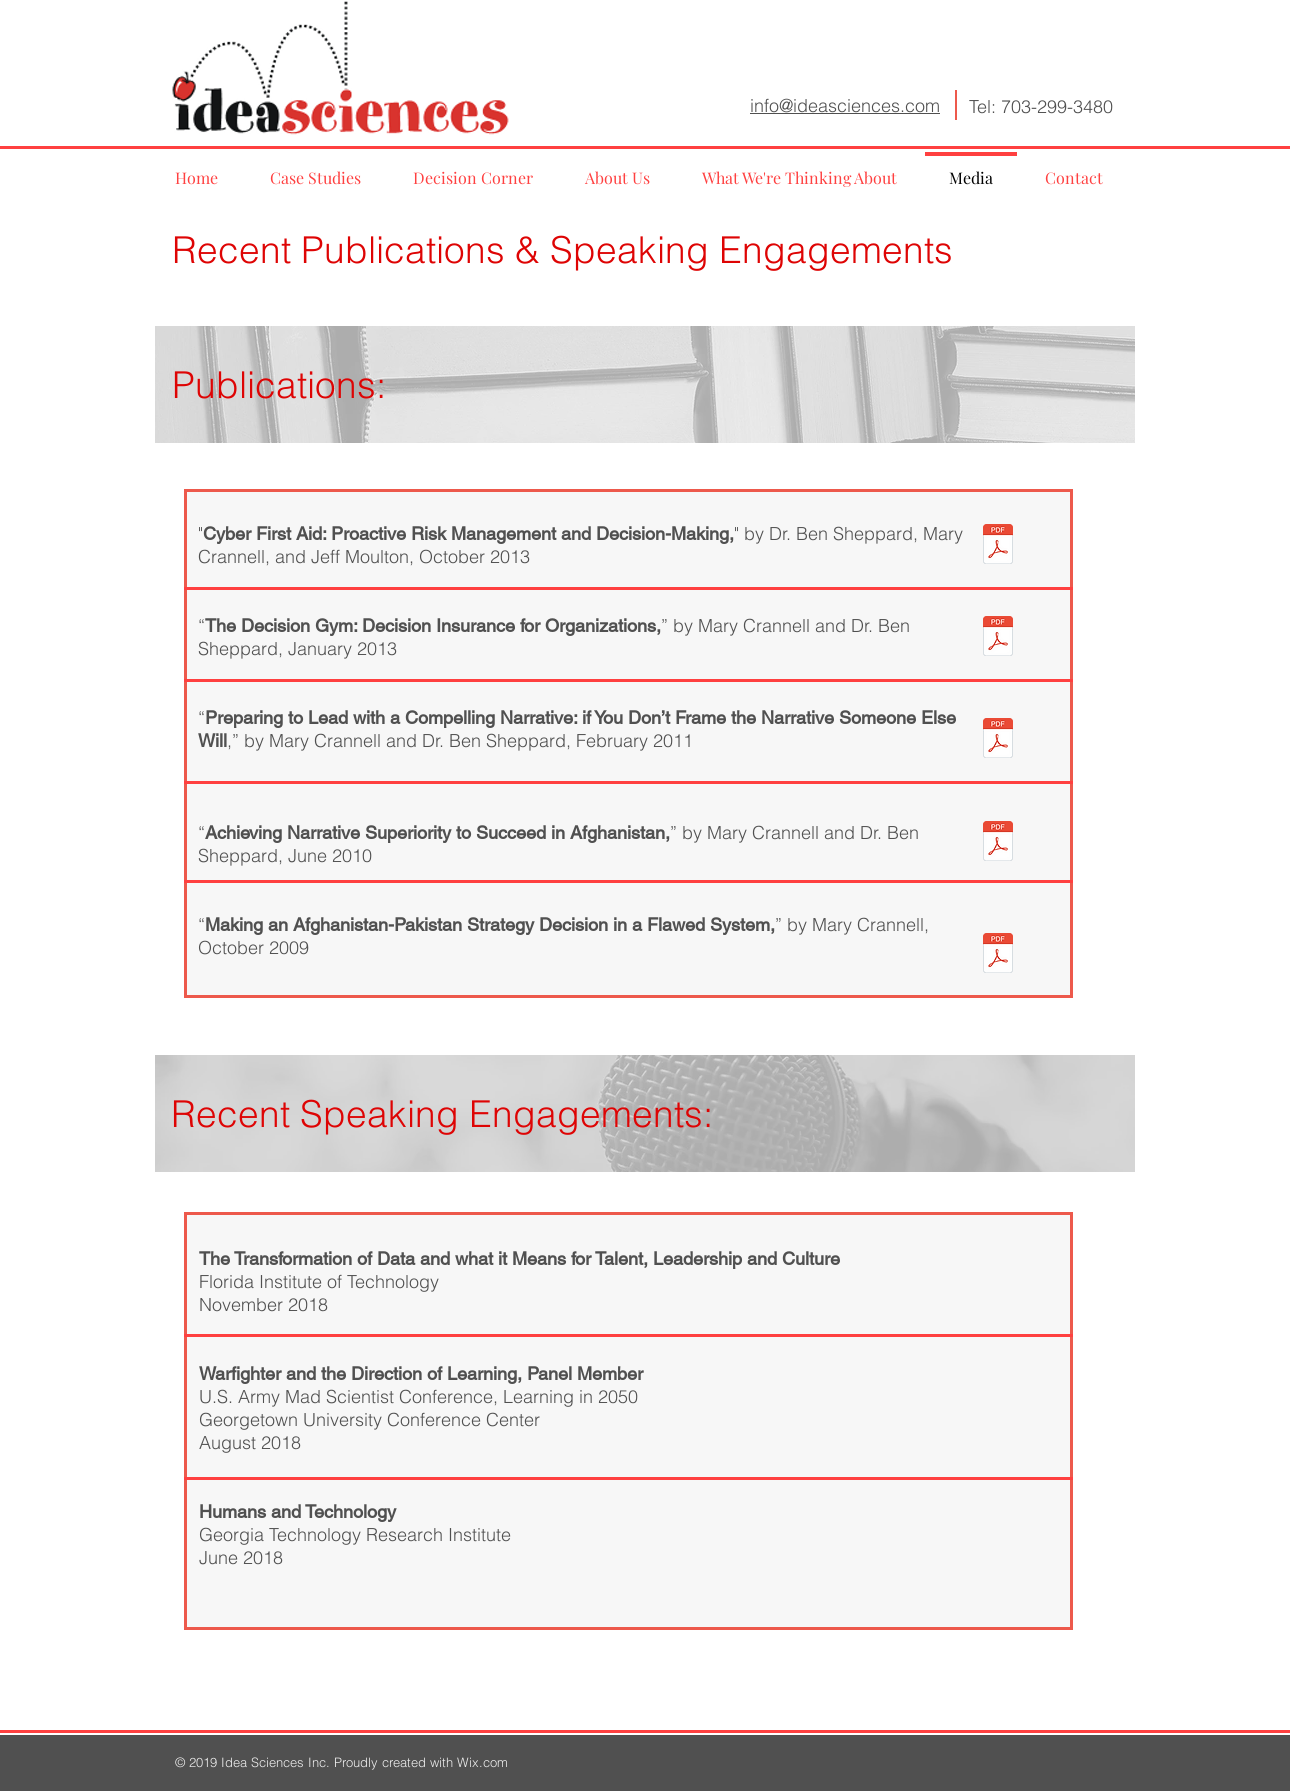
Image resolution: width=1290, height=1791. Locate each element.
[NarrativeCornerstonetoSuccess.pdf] (998, 843)
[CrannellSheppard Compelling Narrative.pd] (998, 740)
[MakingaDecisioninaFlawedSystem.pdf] (998, 955)
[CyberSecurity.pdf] (998, 546)
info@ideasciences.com (845, 105)
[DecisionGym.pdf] (998, 638)
